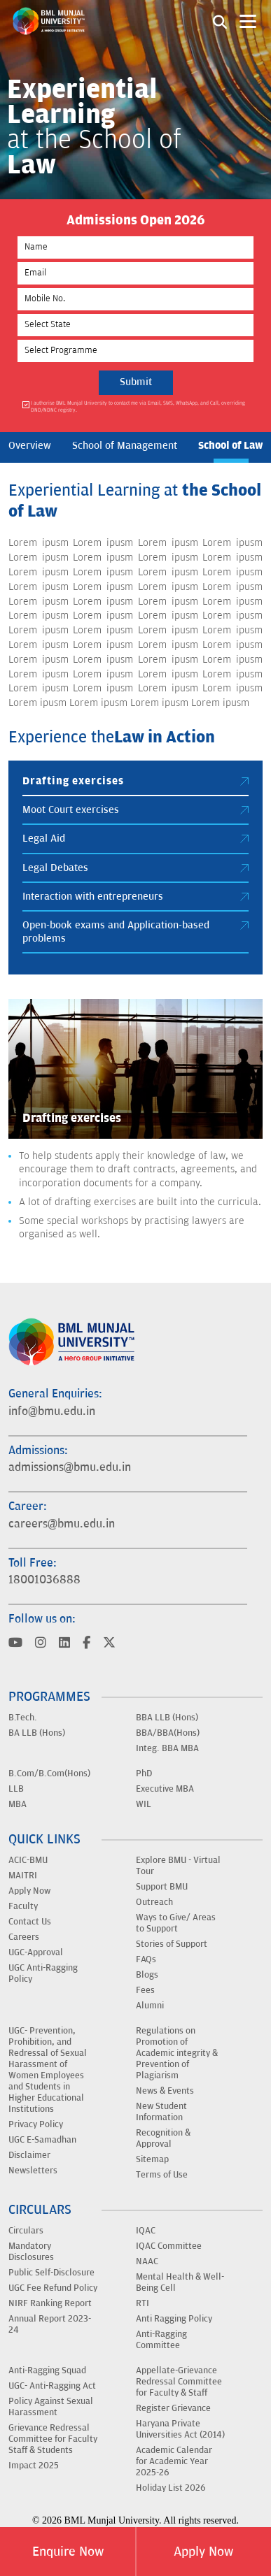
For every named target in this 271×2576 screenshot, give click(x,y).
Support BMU (162, 1886)
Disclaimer (29, 2155)
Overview (29, 446)
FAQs (146, 1959)
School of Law (230, 445)
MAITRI (22, 1875)
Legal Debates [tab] (135, 868)
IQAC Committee (169, 2246)
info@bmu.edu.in (51, 1411)
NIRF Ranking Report (50, 2303)
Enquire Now (68, 2551)
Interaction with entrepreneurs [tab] (135, 896)
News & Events (165, 2090)
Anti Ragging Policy (174, 2318)
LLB (16, 1788)
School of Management (124, 446)
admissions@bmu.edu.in (69, 1467)
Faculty (23, 1906)
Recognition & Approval (163, 2138)
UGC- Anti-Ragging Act (52, 2385)
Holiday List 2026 (171, 2488)
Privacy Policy (35, 2124)
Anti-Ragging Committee (161, 2340)
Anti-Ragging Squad (47, 2370)
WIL (143, 1804)
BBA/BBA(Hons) (168, 1733)
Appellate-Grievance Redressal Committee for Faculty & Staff (179, 2381)
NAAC (147, 2261)
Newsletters (32, 2170)
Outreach (154, 1902)
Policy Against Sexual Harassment (50, 2407)
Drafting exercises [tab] (135, 781)
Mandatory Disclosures (31, 2251)
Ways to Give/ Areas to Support (176, 1923)
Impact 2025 (33, 2465)
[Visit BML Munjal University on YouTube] (15, 1643)
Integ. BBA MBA (167, 1748)
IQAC (145, 2230)
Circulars (25, 2230)
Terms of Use (162, 2174)
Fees (145, 1990)
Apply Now (203, 2551)
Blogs (147, 1974)
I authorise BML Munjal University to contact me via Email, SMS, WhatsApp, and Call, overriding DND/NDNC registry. (138, 406)
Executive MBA (165, 1788)
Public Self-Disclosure (51, 2272)
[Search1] (220, 20)
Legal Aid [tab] (135, 838)
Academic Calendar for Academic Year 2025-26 (174, 2461)
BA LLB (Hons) (36, 1733)
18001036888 (44, 1580)
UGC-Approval (35, 1952)
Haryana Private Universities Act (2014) (180, 2429)
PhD (144, 1773)
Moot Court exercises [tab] (135, 809)
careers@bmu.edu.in (61, 1524)
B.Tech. (22, 1717)
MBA (17, 1804)
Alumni (150, 2005)
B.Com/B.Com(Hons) (49, 1773)
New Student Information (161, 2112)
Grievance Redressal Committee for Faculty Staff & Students (52, 2439)
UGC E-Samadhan (42, 2139)
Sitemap (152, 2159)
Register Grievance (173, 2408)
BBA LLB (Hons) (167, 1717)
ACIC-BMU (28, 1860)
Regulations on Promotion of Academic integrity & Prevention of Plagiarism (177, 2053)
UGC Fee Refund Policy (52, 2288)
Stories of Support (171, 1944)
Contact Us (29, 1921)
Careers (23, 1937)
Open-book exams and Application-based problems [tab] (135, 931)
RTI (142, 2303)
